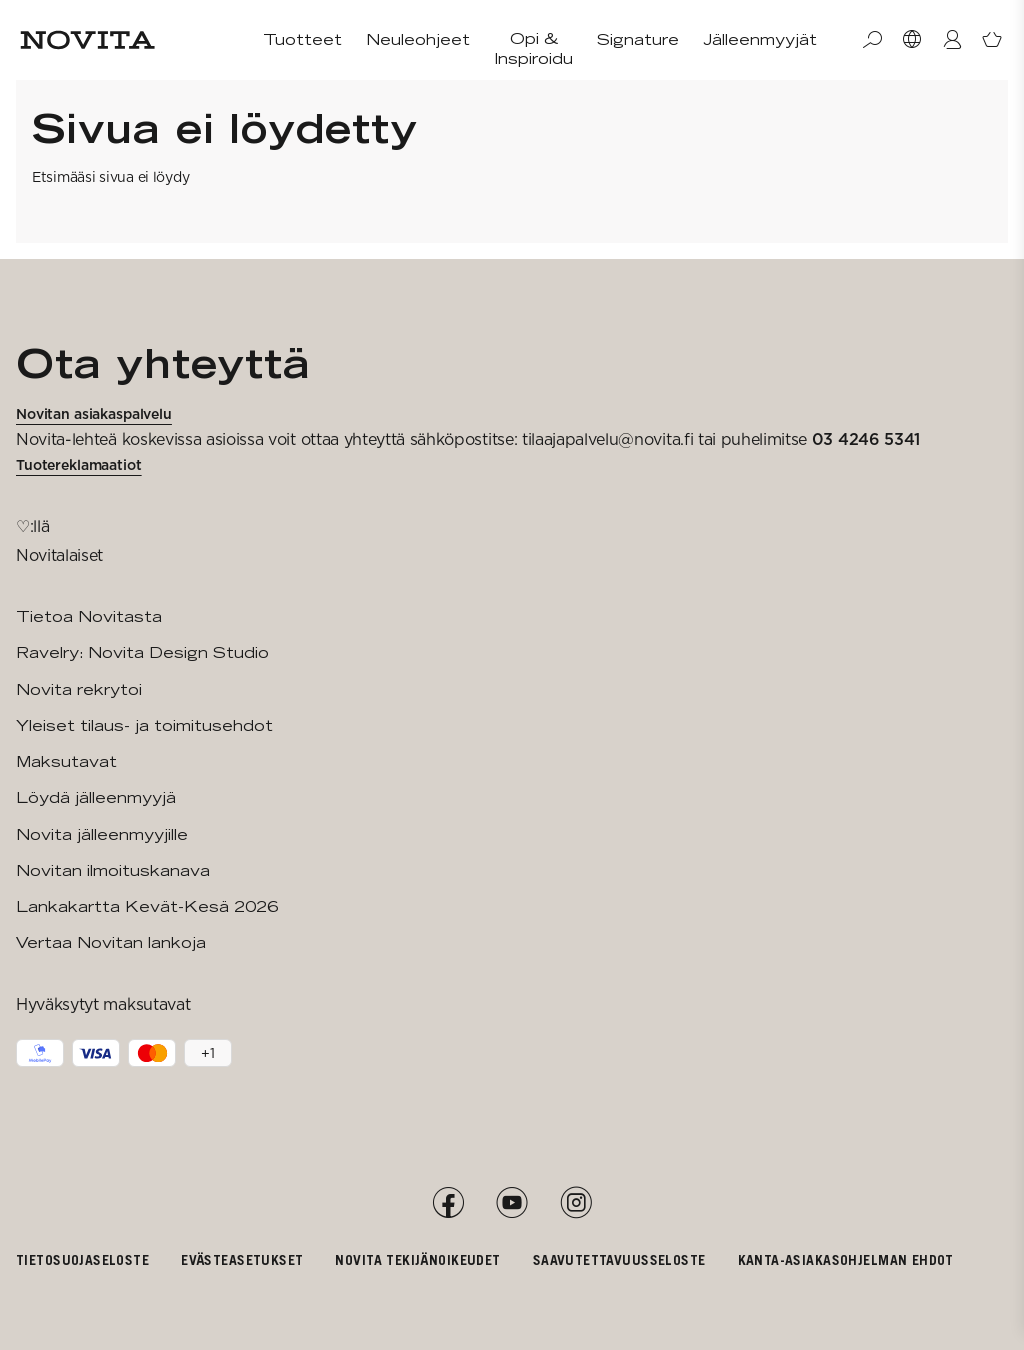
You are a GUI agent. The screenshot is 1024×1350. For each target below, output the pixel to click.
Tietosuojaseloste (82, 1259)
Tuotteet (302, 39)
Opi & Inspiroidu (533, 48)
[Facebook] (448, 1203)
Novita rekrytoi (79, 689)
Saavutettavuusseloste (619, 1259)
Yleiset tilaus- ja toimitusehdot (144, 725)
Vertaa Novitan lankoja (111, 942)
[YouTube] (512, 1203)
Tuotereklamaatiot (79, 465)
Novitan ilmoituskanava (113, 870)
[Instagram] (576, 1203)
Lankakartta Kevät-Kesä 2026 (147, 906)
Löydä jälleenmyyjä (96, 797)
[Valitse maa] (912, 40)
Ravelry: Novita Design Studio (142, 652)
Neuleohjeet (418, 39)
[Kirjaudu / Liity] (952, 40)
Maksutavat (66, 761)
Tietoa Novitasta (89, 616)
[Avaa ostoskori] (992, 40)
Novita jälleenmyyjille (102, 834)
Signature (638, 39)
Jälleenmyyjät (760, 39)
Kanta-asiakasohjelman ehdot (846, 1259)
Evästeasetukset (242, 1259)
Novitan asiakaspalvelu (94, 414)
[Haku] (872, 40)
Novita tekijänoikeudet (417, 1259)
